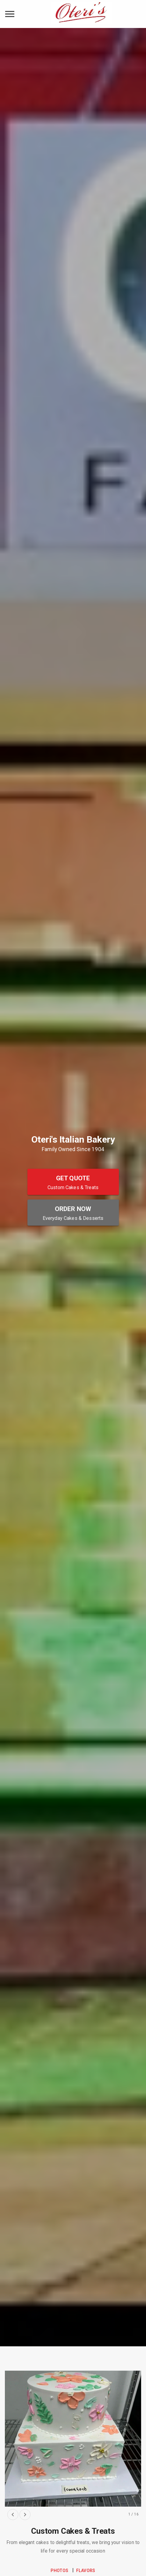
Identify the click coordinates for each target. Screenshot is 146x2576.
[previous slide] (12, 2514)
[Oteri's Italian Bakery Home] (81, 14)
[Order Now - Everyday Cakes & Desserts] (73, 1212)
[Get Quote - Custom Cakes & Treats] (73, 1182)
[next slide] (25, 2514)
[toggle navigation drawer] (9, 14)
